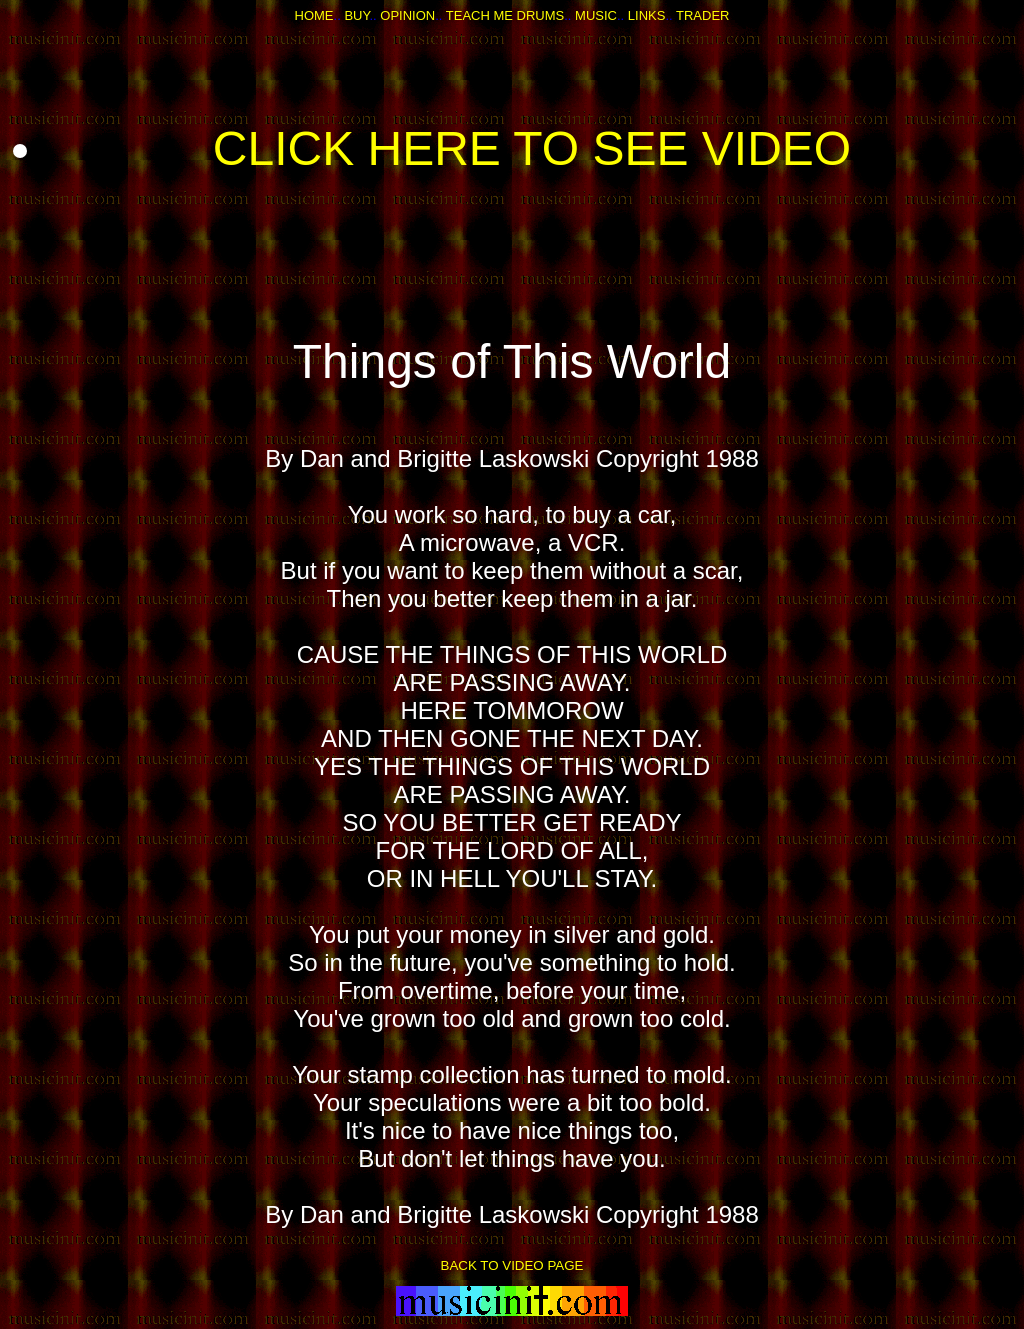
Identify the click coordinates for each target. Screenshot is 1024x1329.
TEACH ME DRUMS (505, 15)
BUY (356, 15)
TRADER (702, 15)
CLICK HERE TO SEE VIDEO (532, 148)
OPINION (407, 15)
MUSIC (596, 15)
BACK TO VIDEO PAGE (512, 1265)
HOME (314, 15)
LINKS (647, 15)
